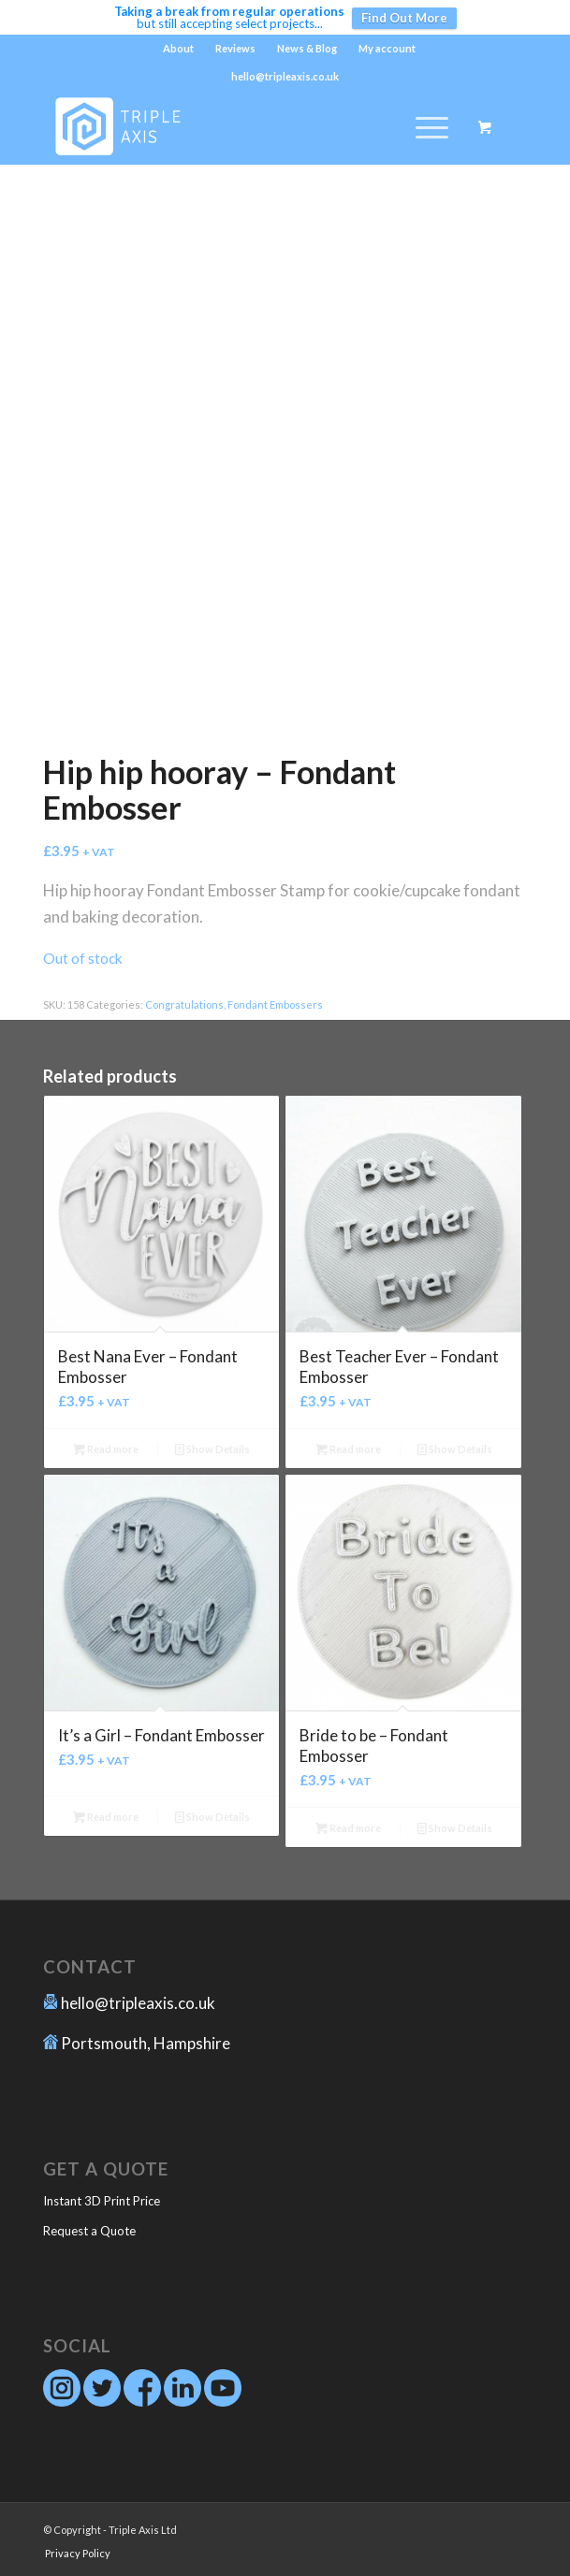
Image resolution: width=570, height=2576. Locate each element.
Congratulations (184, 1004)
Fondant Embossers (275, 1004)
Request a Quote (89, 2230)
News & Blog (307, 48)
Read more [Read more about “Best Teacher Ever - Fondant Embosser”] (348, 1449)
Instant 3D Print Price (101, 2200)
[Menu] (422, 127)
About (178, 48)
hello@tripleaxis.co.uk (138, 2003)
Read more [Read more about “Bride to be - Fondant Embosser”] (348, 1828)
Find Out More (404, 17)
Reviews (235, 48)
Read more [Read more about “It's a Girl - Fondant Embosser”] (106, 1817)
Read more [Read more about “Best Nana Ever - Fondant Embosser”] (106, 1449)
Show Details (212, 1449)
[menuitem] (178, 48)
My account (387, 48)
